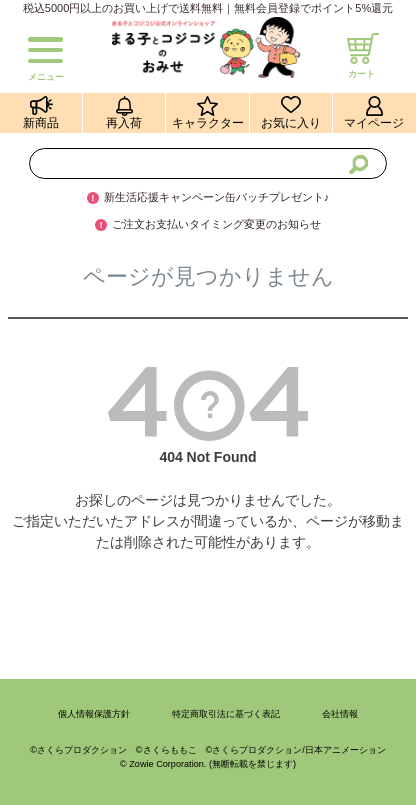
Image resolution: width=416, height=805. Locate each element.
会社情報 (340, 714)
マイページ (374, 123)
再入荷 (124, 123)
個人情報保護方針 (94, 714)
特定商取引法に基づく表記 (226, 714)
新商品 (41, 123)
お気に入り (291, 123)
